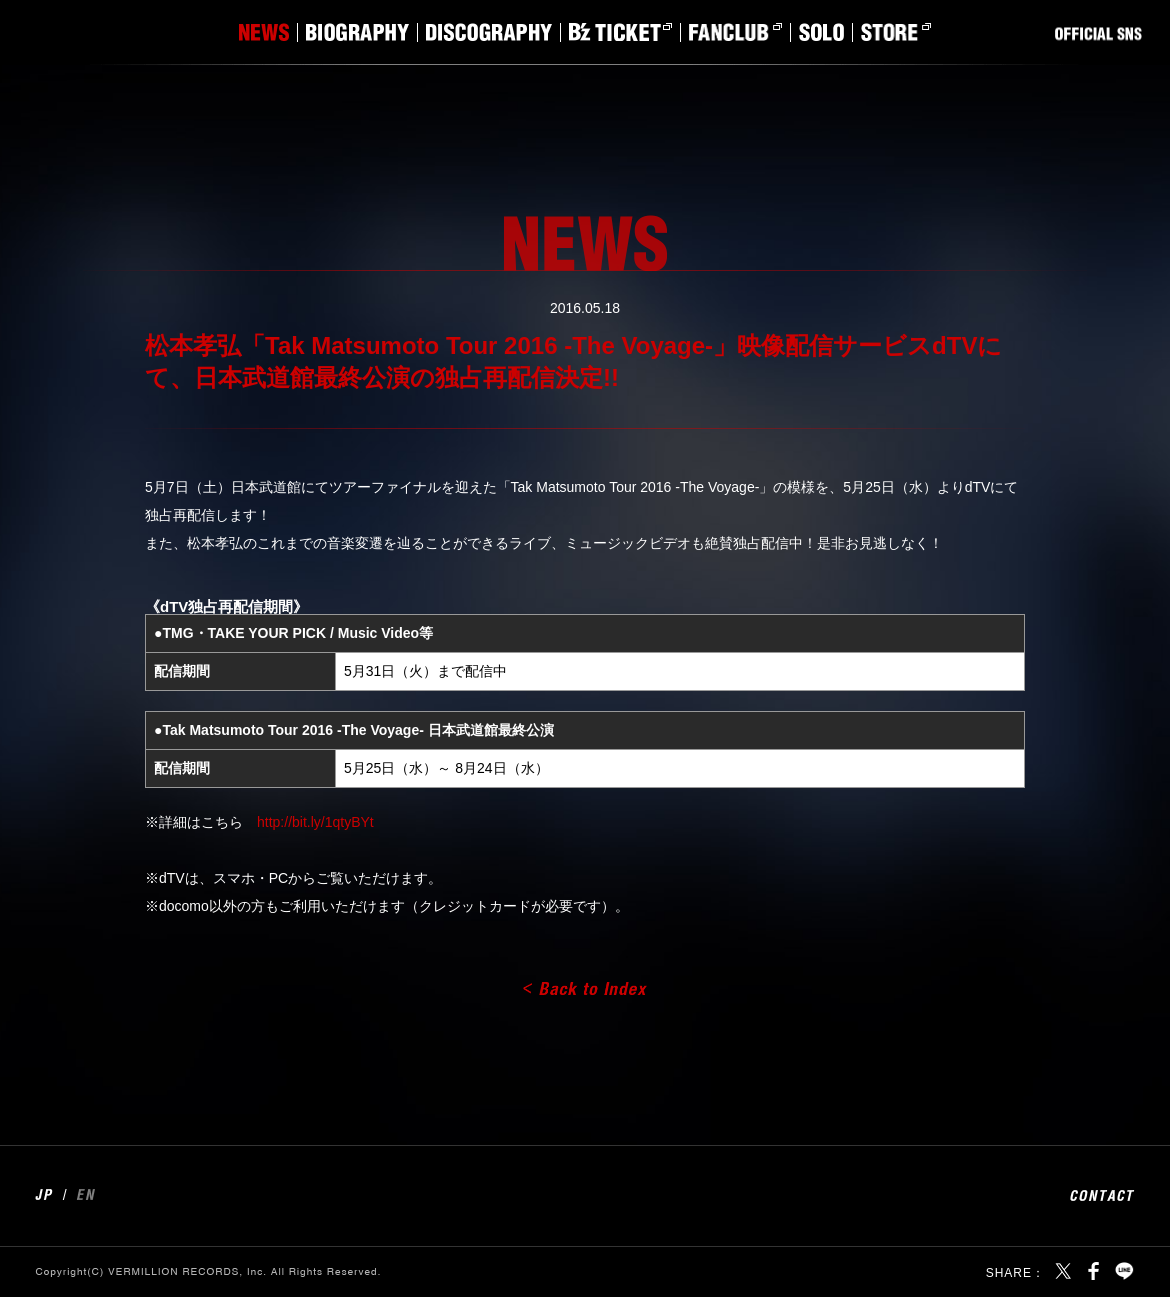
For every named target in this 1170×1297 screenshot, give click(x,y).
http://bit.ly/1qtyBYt (315, 822)
